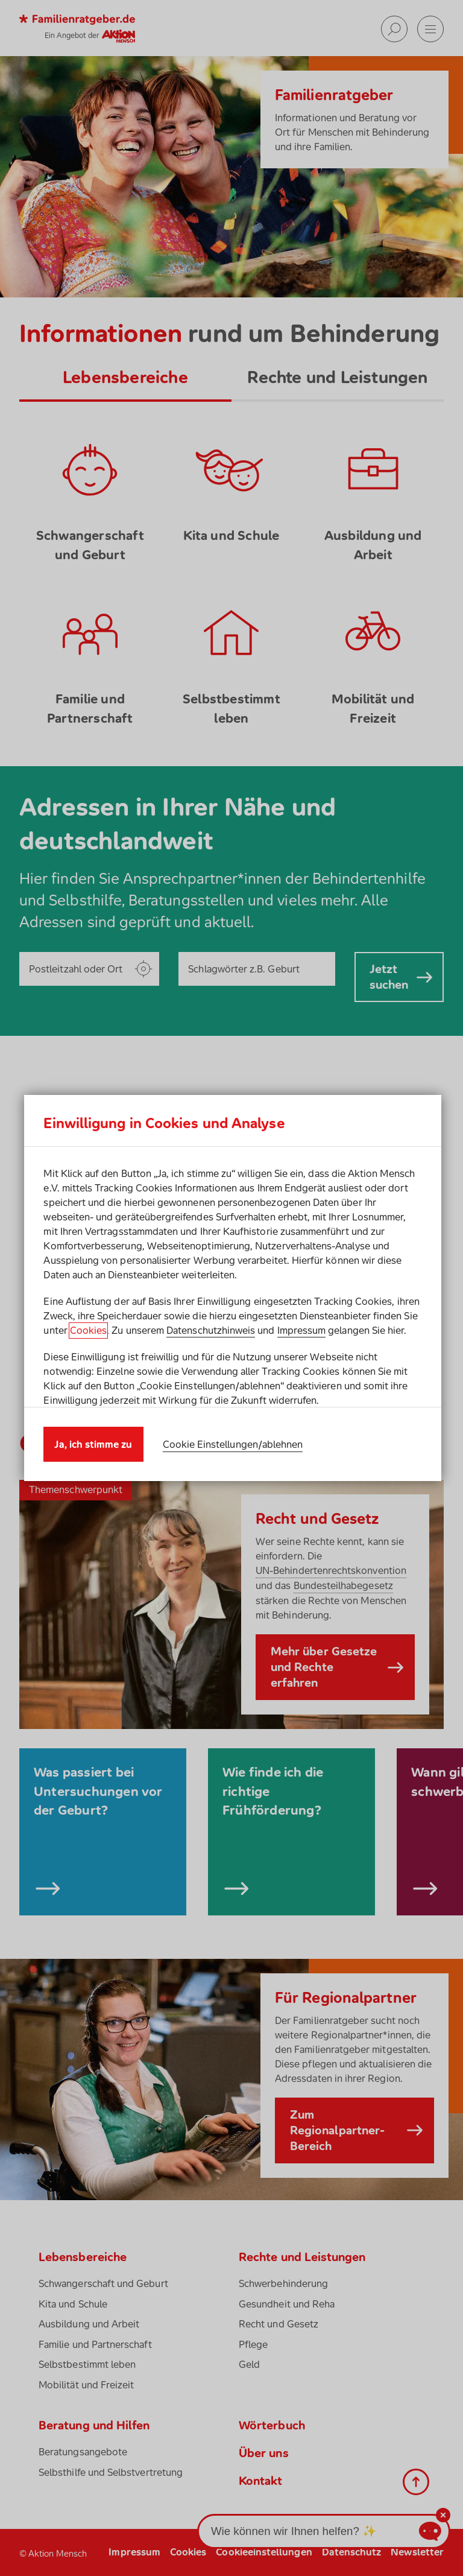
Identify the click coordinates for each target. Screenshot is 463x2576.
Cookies (88, 1330)
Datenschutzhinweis (210, 1330)
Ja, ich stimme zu (93, 1444)
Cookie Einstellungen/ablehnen (233, 1444)
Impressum (301, 1330)
